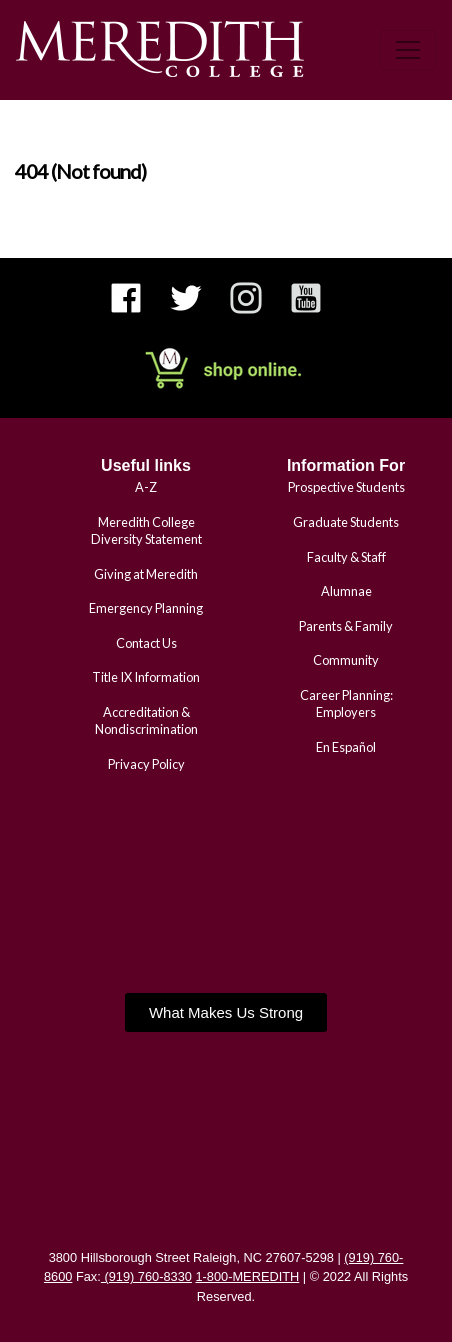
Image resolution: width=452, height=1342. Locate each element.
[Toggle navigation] (408, 50)
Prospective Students (346, 487)
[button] (226, 1012)
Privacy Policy (146, 764)
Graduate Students (346, 522)
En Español (346, 747)
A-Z (146, 487)
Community (346, 660)
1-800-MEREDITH (247, 1276)
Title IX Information (146, 677)
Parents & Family (346, 626)
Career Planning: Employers (346, 703)
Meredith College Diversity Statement (146, 530)
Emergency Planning (146, 608)
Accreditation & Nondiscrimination (146, 720)
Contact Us (146, 643)
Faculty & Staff (346, 557)
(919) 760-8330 (146, 1276)
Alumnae (346, 591)
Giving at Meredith (146, 574)
